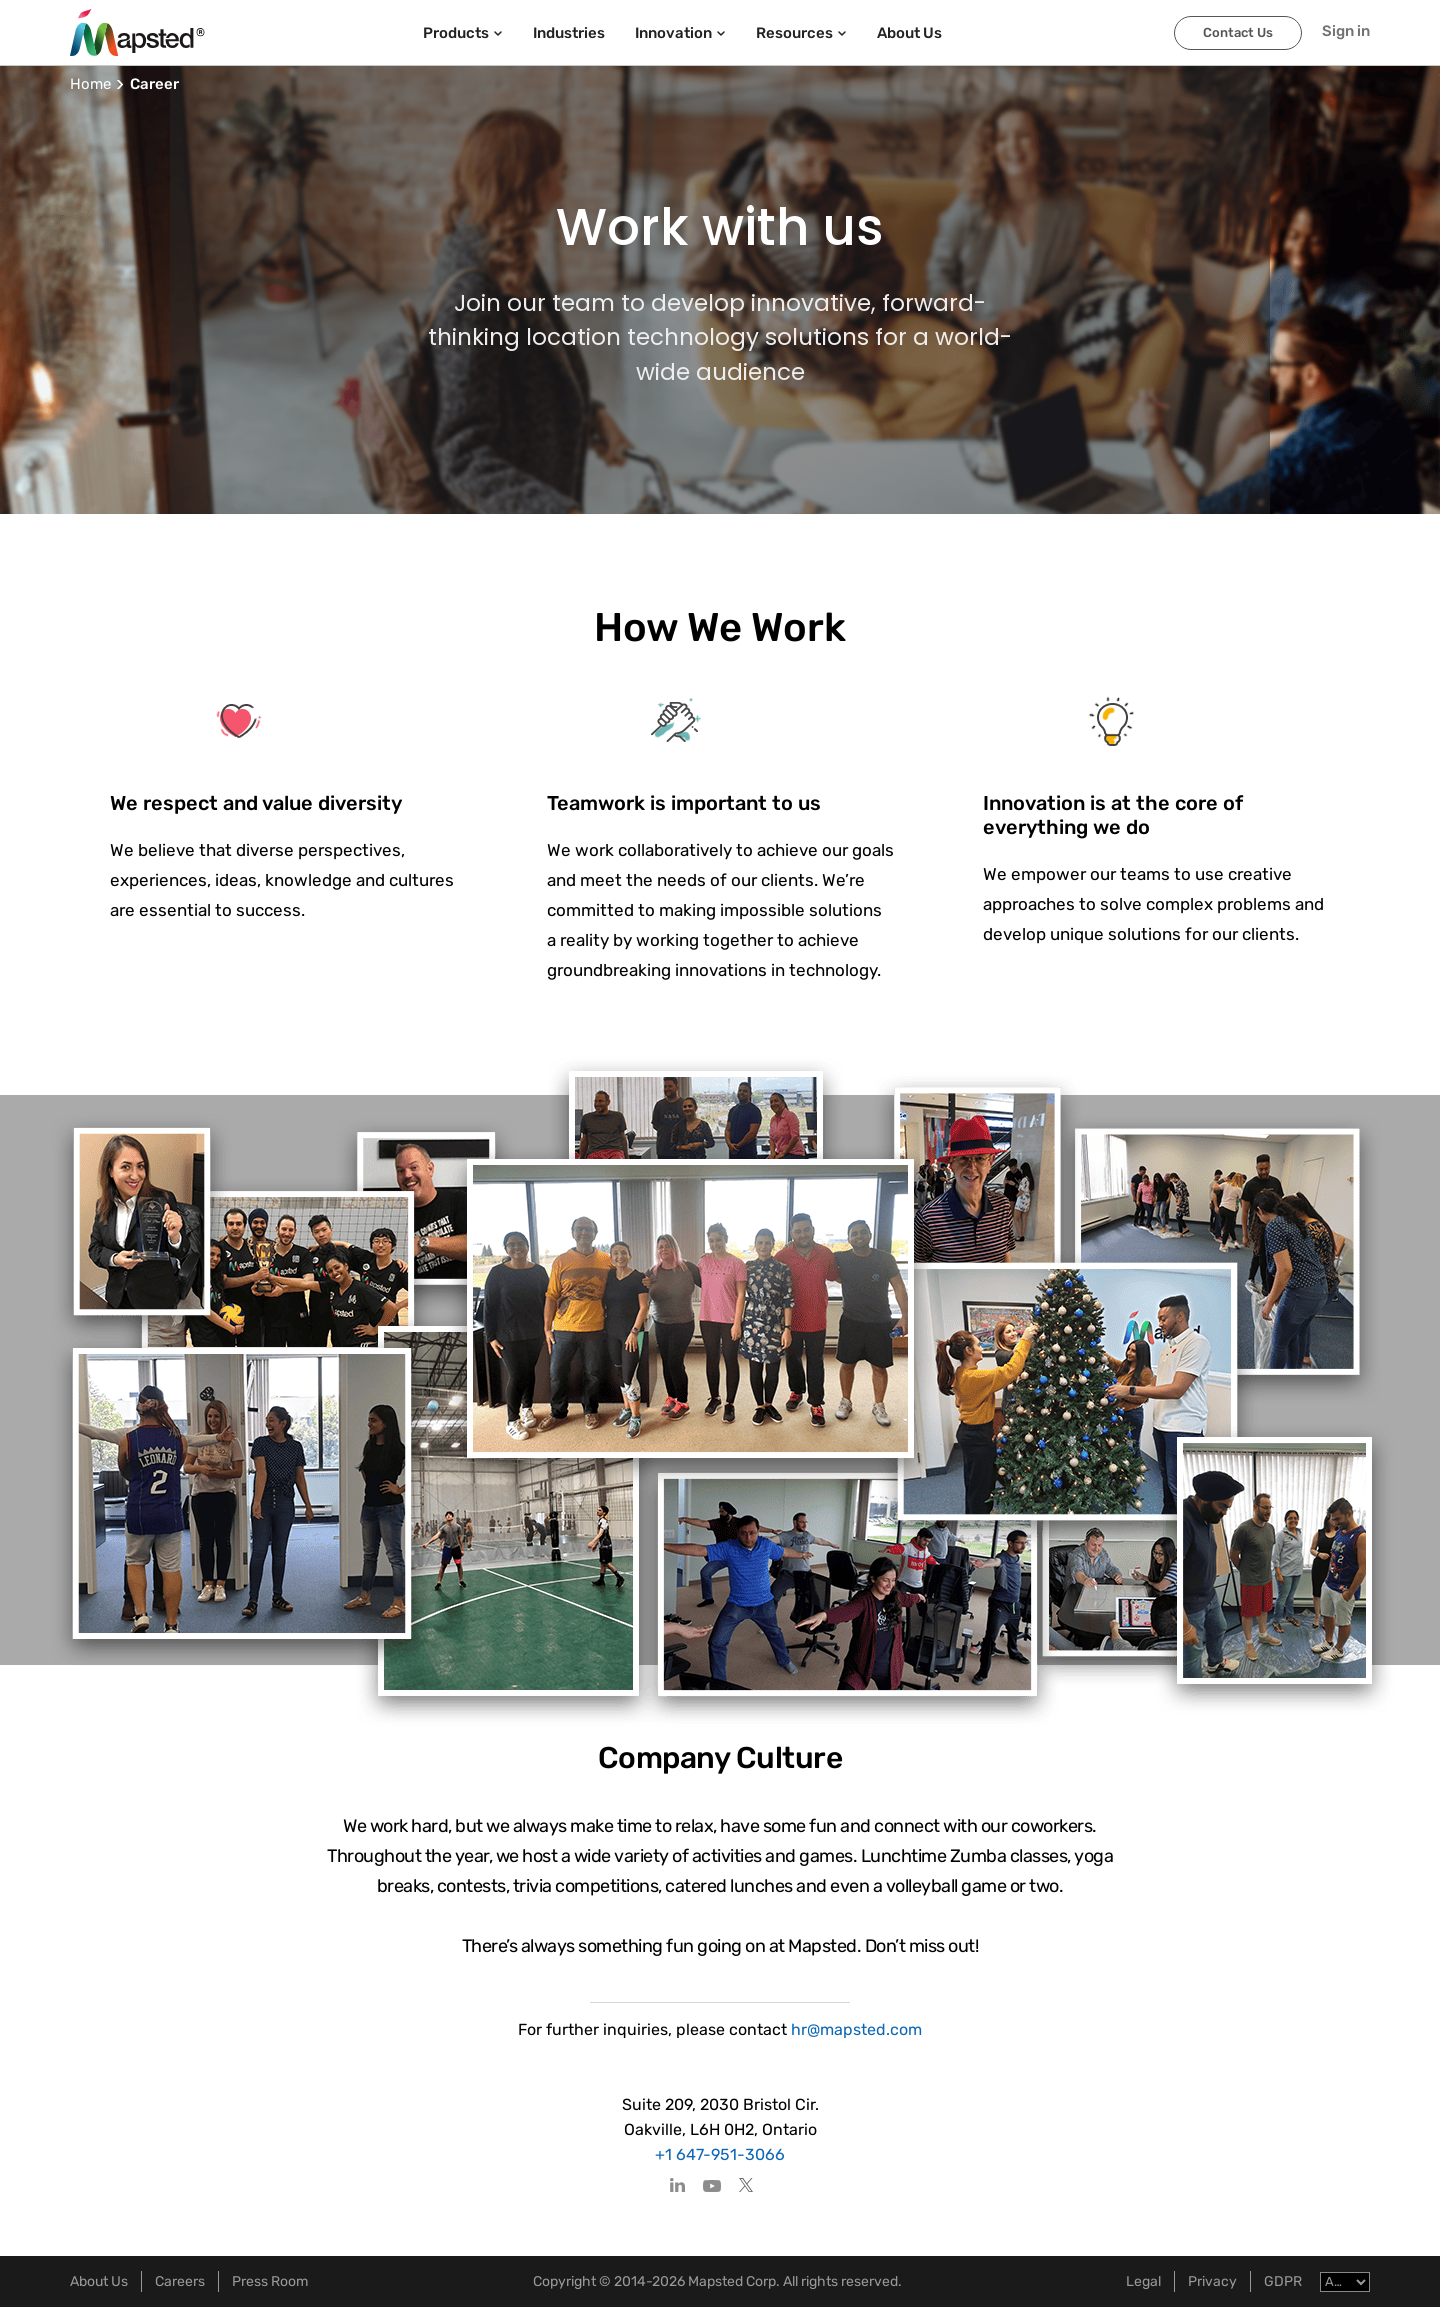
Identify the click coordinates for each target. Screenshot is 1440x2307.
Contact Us (1238, 32)
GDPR (1283, 2281)
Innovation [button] (680, 33)
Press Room (270, 2281)
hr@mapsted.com (854, 2029)
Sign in (1346, 31)
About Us (99, 2281)
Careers (180, 2281)
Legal (1143, 2281)
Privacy (1212, 2281)
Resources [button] (801, 33)
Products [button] (463, 33)
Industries (569, 33)
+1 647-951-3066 (720, 2154)
